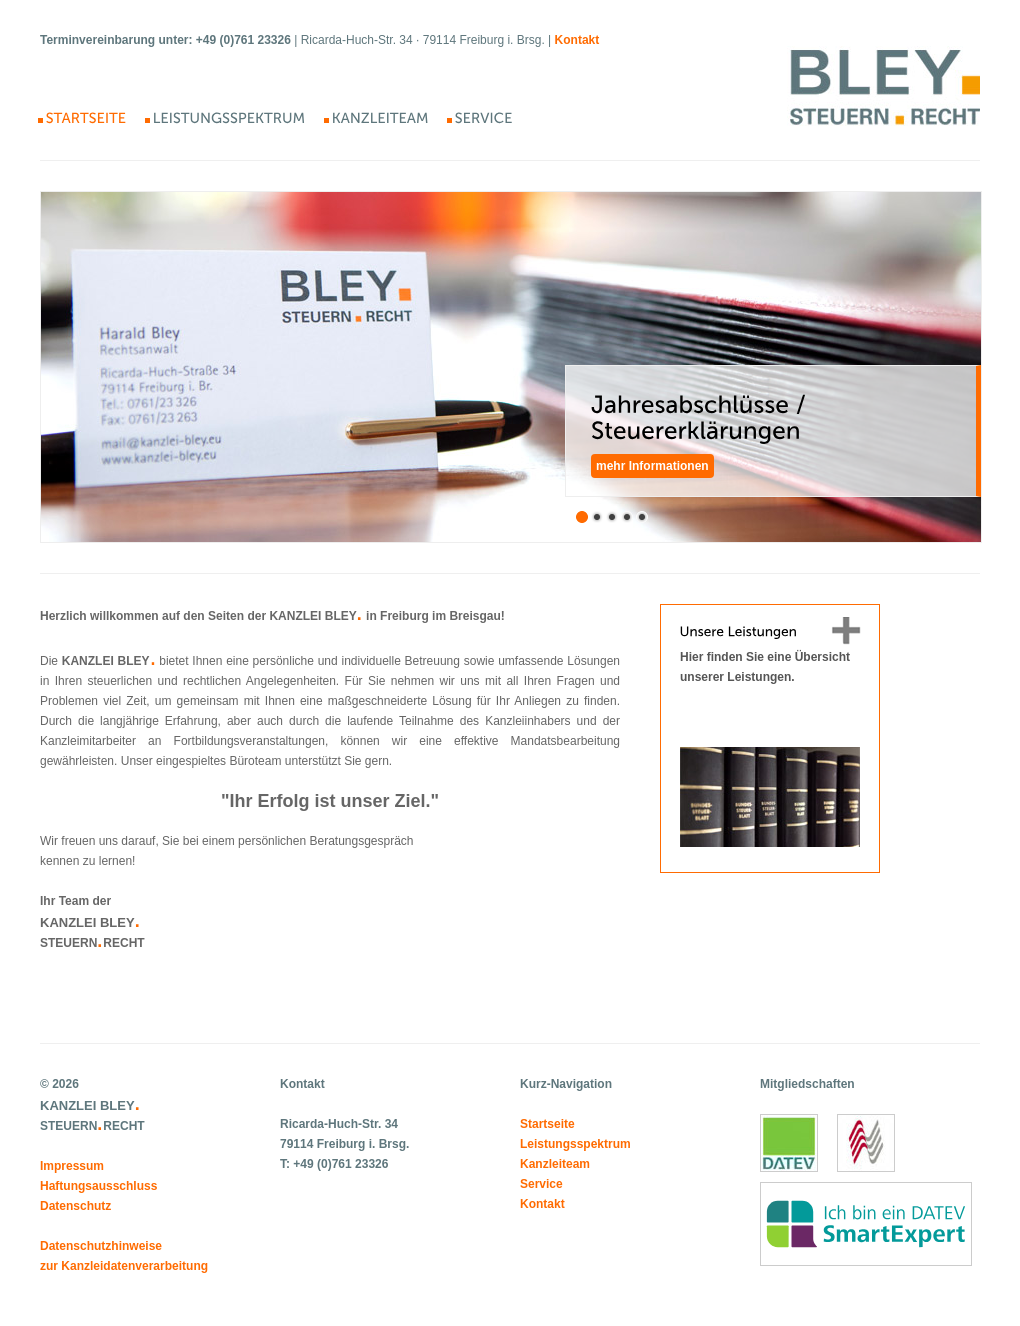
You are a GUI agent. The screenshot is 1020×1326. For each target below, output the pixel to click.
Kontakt (542, 1204)
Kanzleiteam (555, 1164)
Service (541, 1184)
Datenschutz (75, 1206)
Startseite (547, 1124)
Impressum (72, 1166)
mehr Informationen (652, 466)
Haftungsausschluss (98, 1186)
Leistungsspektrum (575, 1144)
